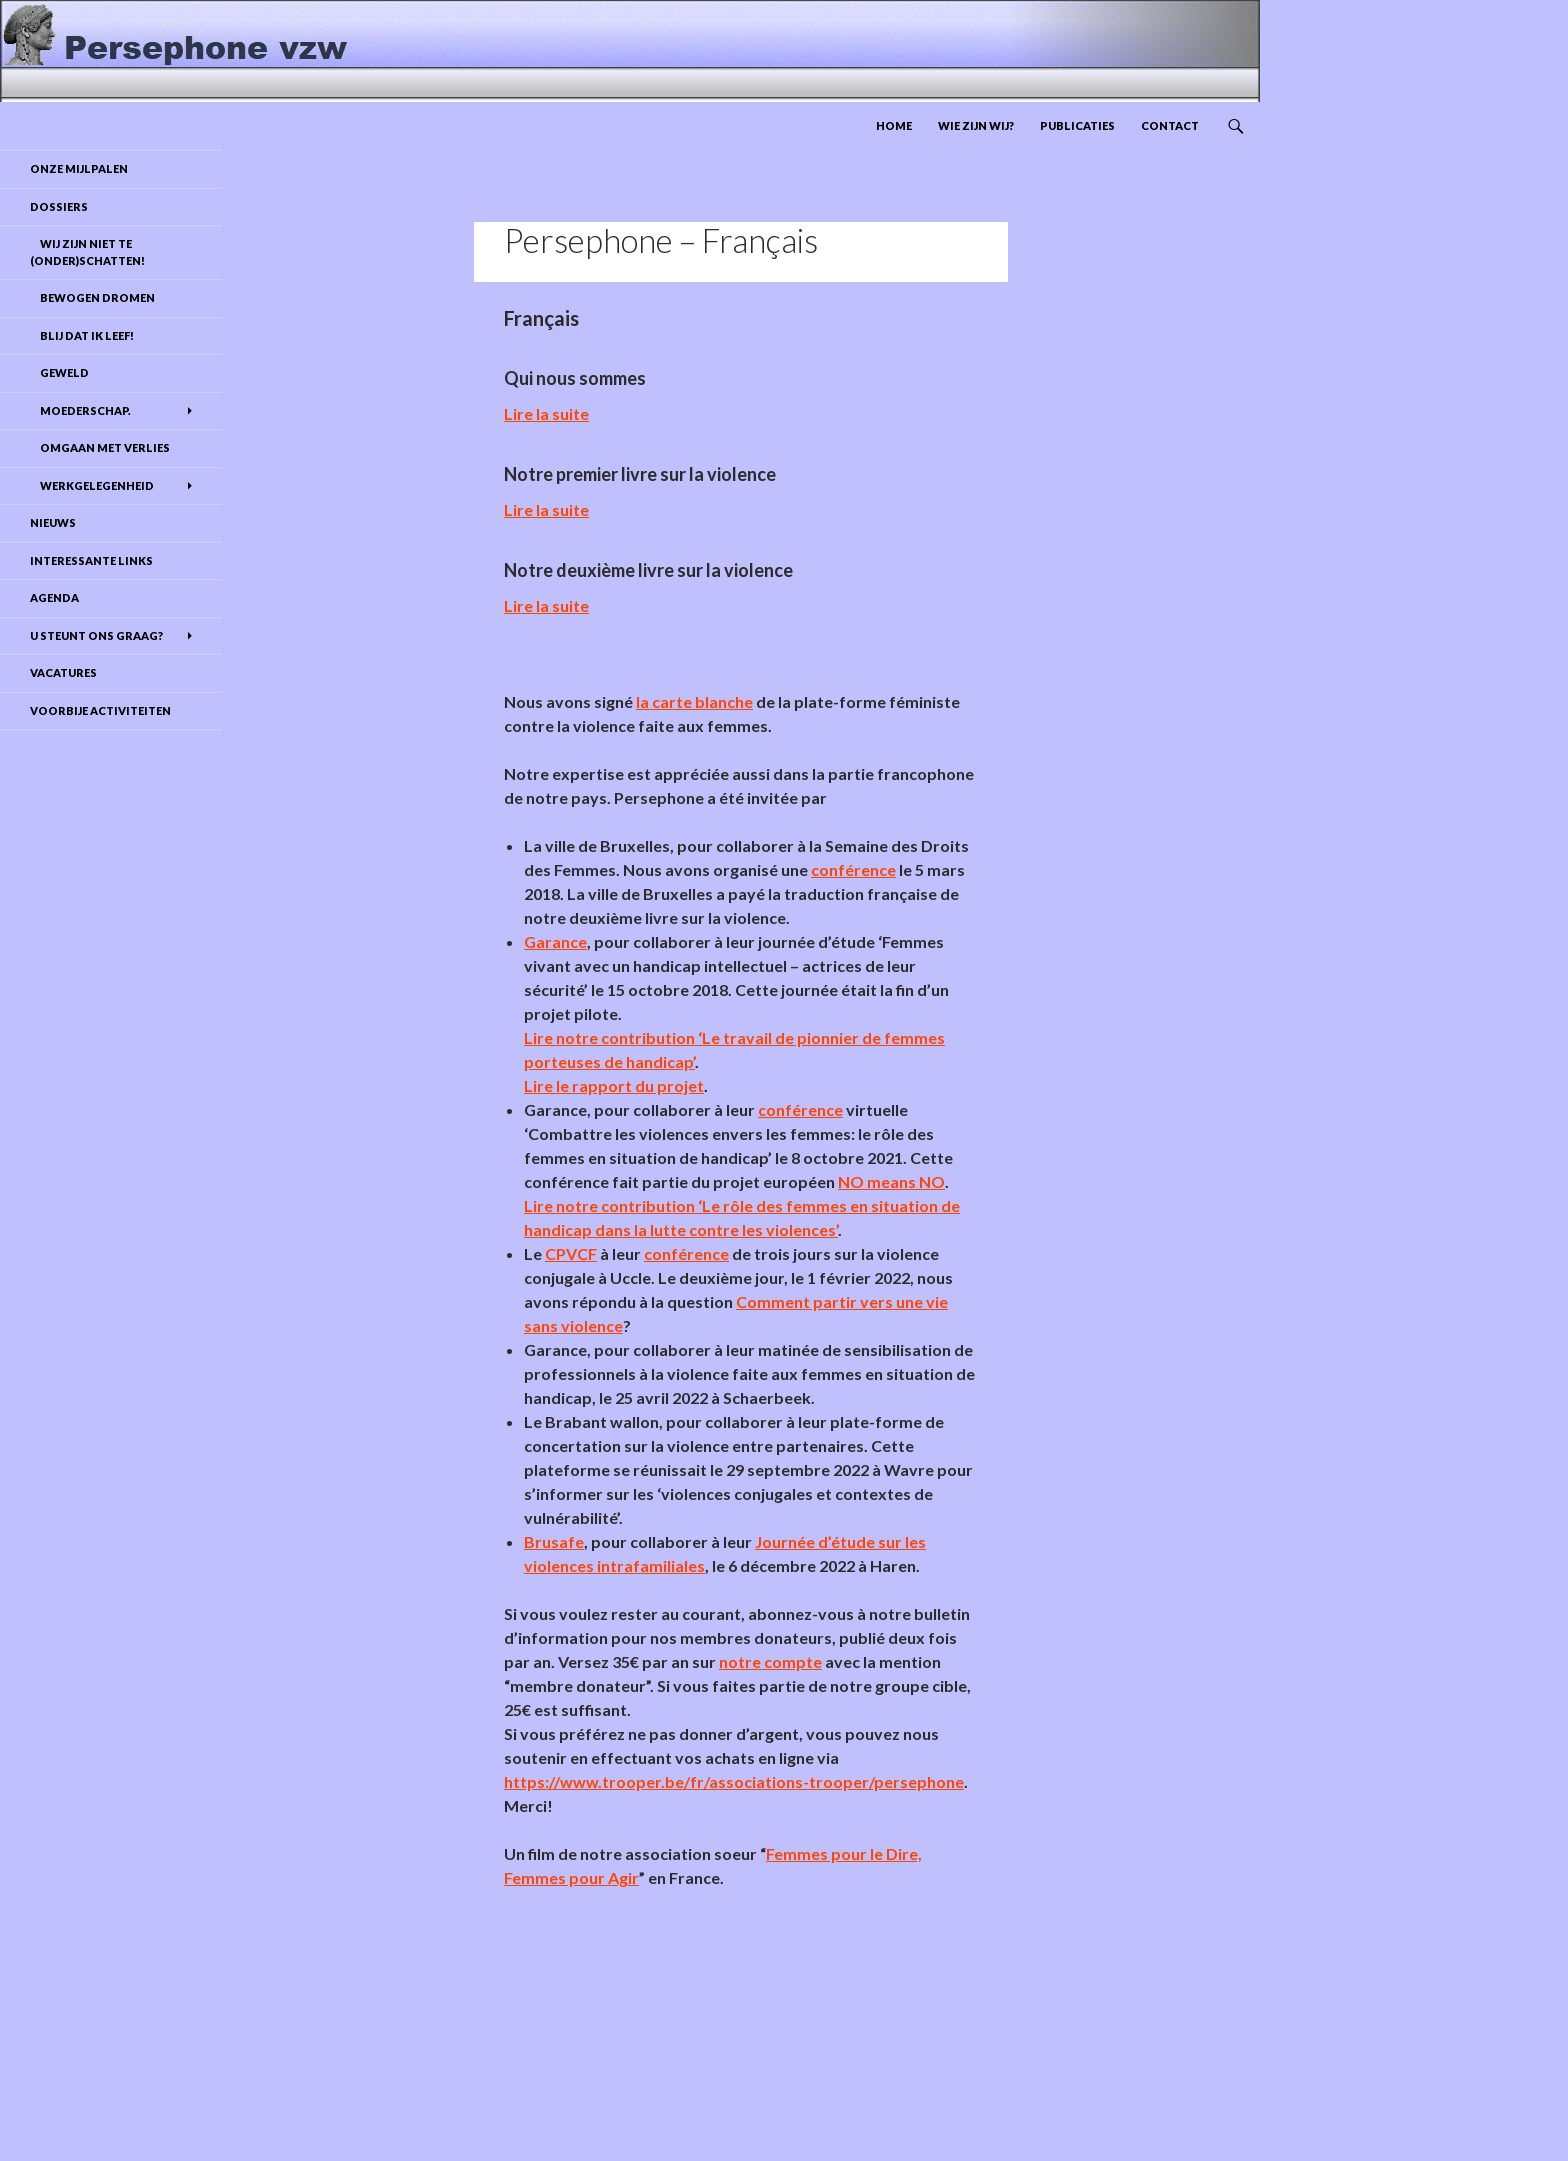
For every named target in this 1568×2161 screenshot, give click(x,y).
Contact (1170, 125)
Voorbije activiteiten (100, 710)
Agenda (54, 597)
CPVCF (571, 1253)
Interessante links (91, 560)
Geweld (59, 372)
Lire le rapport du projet (614, 1085)
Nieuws (53, 522)
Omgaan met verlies (100, 447)
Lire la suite (546, 413)
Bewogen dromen (92, 297)
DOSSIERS (59, 206)
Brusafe (554, 1541)
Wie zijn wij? (976, 125)
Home (894, 125)
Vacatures (63, 672)
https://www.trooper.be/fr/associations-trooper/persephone (734, 1781)
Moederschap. (80, 410)
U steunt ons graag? (96, 635)
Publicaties (1077, 125)
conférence (853, 869)
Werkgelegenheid (92, 485)
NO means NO (891, 1181)
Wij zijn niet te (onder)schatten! (87, 252)
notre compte (770, 1661)
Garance (555, 941)
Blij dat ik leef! (82, 335)
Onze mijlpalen (79, 168)
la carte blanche (694, 701)
